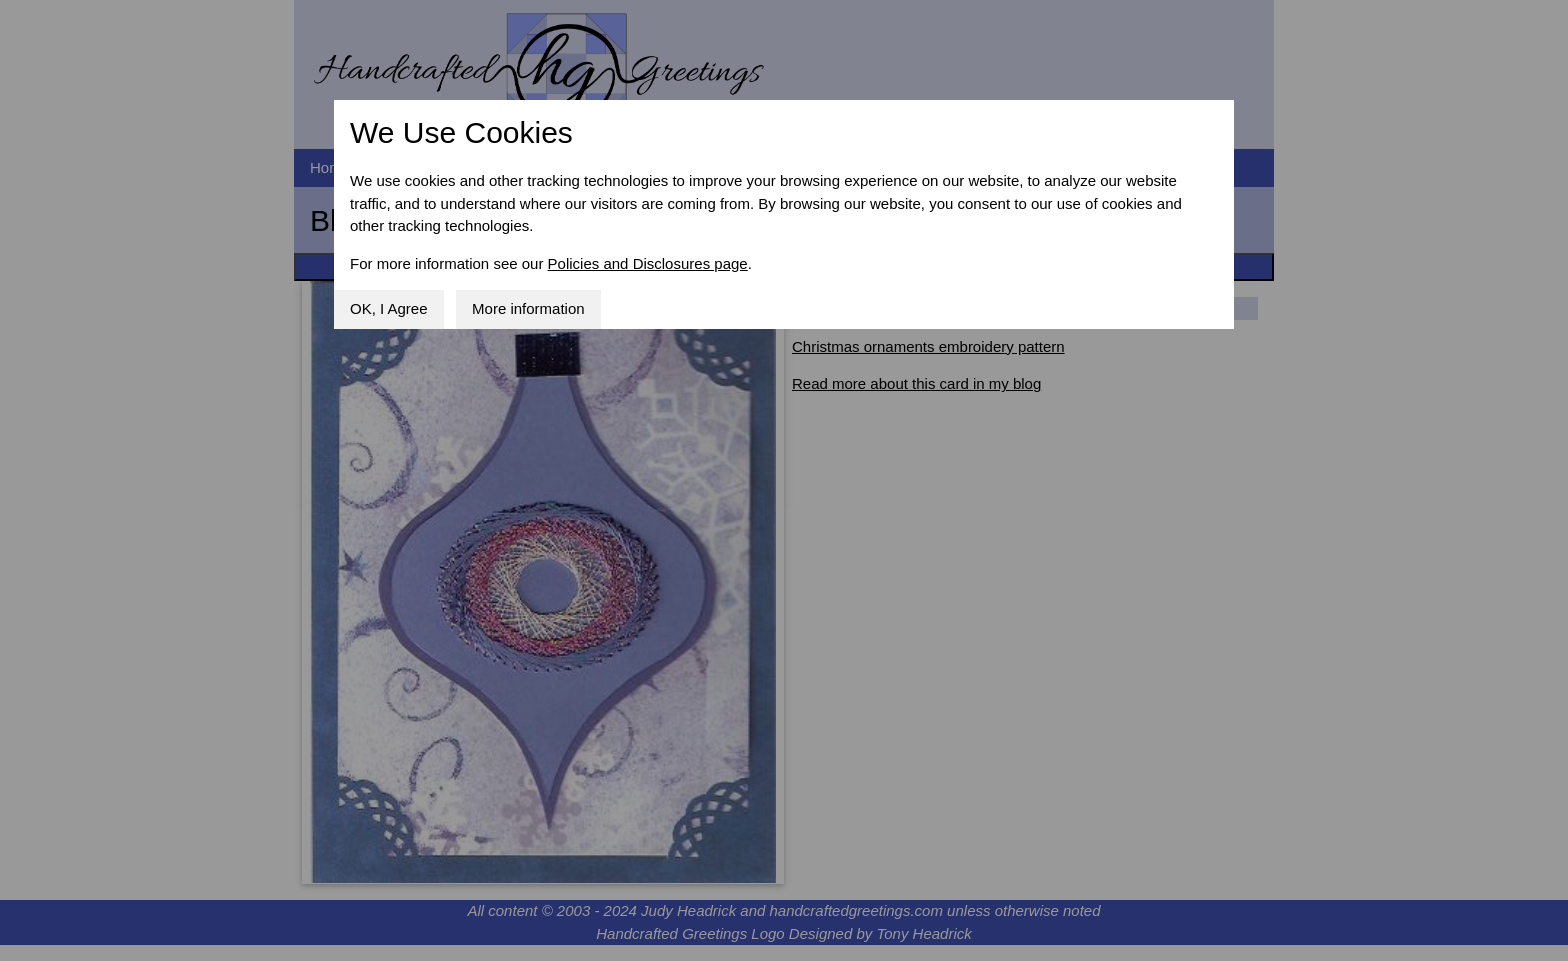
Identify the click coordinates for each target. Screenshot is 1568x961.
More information (528, 308)
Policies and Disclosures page (648, 263)
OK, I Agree (389, 308)
